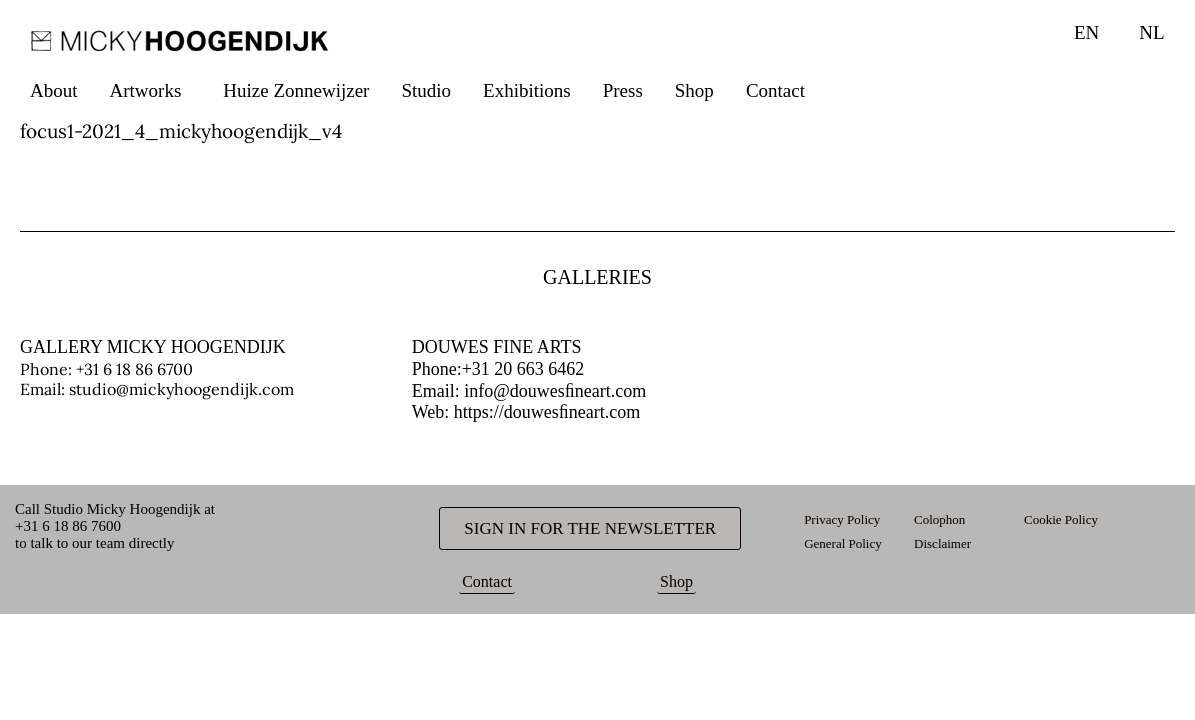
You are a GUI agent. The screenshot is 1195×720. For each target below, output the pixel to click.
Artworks (146, 90)
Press (623, 90)
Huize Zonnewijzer (296, 90)
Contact (775, 90)
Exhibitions (527, 90)
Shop (694, 90)
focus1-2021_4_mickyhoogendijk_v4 (181, 131)
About (54, 90)
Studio (426, 90)
